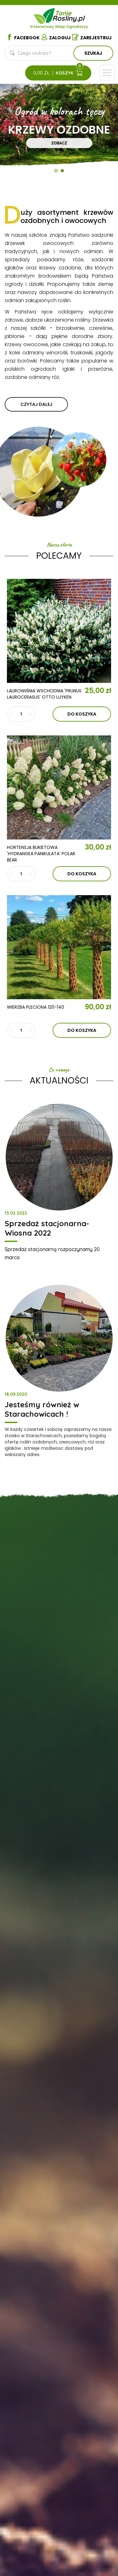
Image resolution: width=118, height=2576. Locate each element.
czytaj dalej (36, 404)
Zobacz (59, 143)
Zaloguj (56, 37)
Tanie (69, 15)
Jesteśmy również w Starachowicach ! (42, 1409)
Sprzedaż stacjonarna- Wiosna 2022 (47, 1228)
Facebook (23, 37)
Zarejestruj (92, 37)
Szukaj (93, 53)
